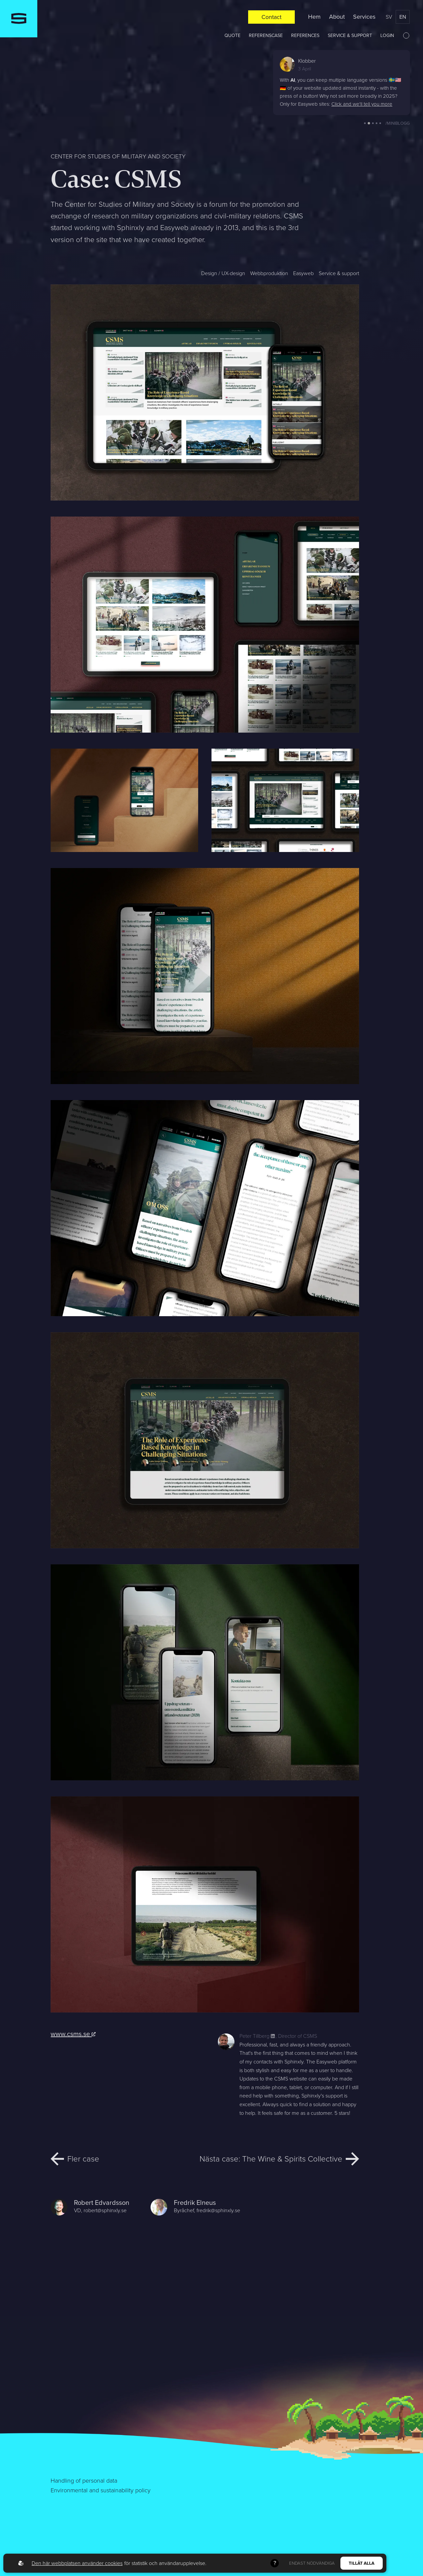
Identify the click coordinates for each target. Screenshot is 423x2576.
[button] (365, 123)
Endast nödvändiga (312, 2563)
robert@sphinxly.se (105, 2210)
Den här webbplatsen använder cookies (77, 2563)
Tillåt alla (361, 2563)
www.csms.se (73, 2034)
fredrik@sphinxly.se (218, 2210)
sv (389, 17)
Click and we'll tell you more (361, 104)
